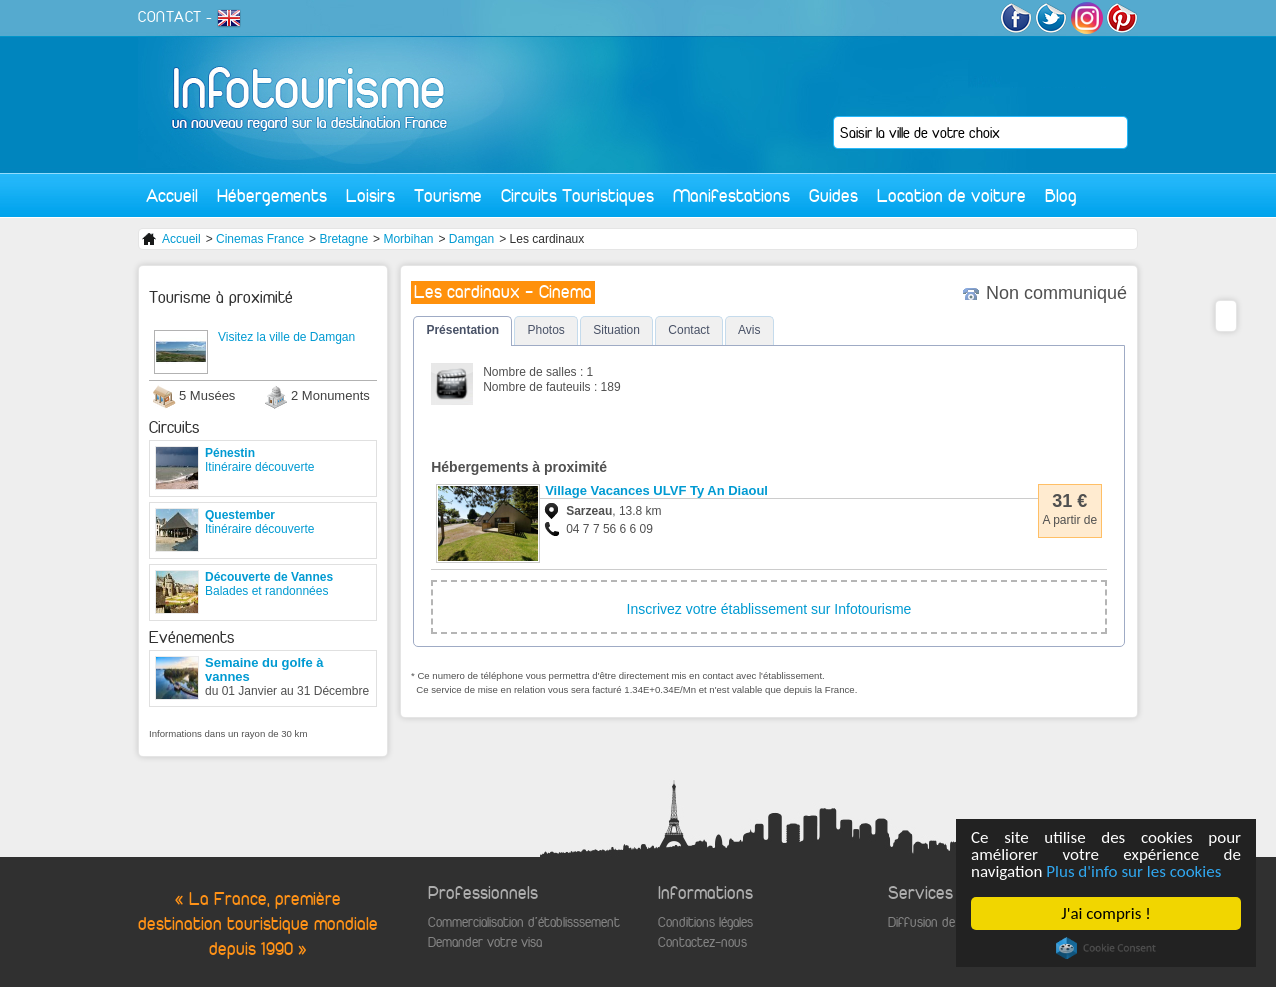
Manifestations (731, 195)
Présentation (462, 330)
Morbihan (408, 239)
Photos (545, 330)
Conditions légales (705, 922)
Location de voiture (951, 195)
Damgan (471, 239)
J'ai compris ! (1105, 913)
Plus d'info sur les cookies (1133, 871)
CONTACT (170, 17)
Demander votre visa (485, 942)
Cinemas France (260, 239)
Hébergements (272, 195)
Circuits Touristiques (577, 195)
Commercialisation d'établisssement (524, 922)
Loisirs (370, 195)
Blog (1061, 195)
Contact (688, 330)
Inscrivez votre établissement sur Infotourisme (769, 609)
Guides (833, 195)
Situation (616, 330)
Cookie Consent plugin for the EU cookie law (1106, 948)
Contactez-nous (702, 942)
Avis (749, 330)
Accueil (172, 195)
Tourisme (448, 195)
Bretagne (343, 239)
